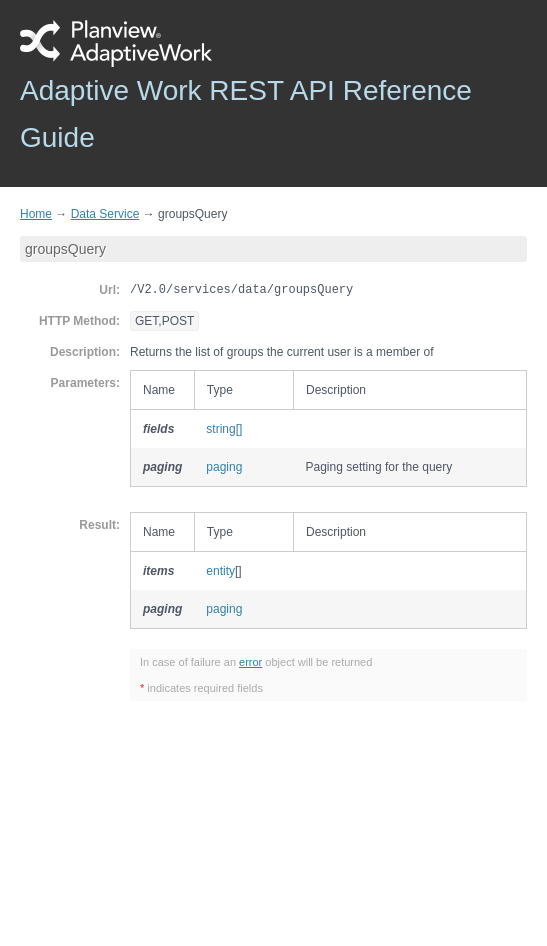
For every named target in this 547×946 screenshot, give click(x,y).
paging (224, 467)
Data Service (105, 214)
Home (36, 214)
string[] (224, 429)
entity (220, 571)
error (250, 662)
